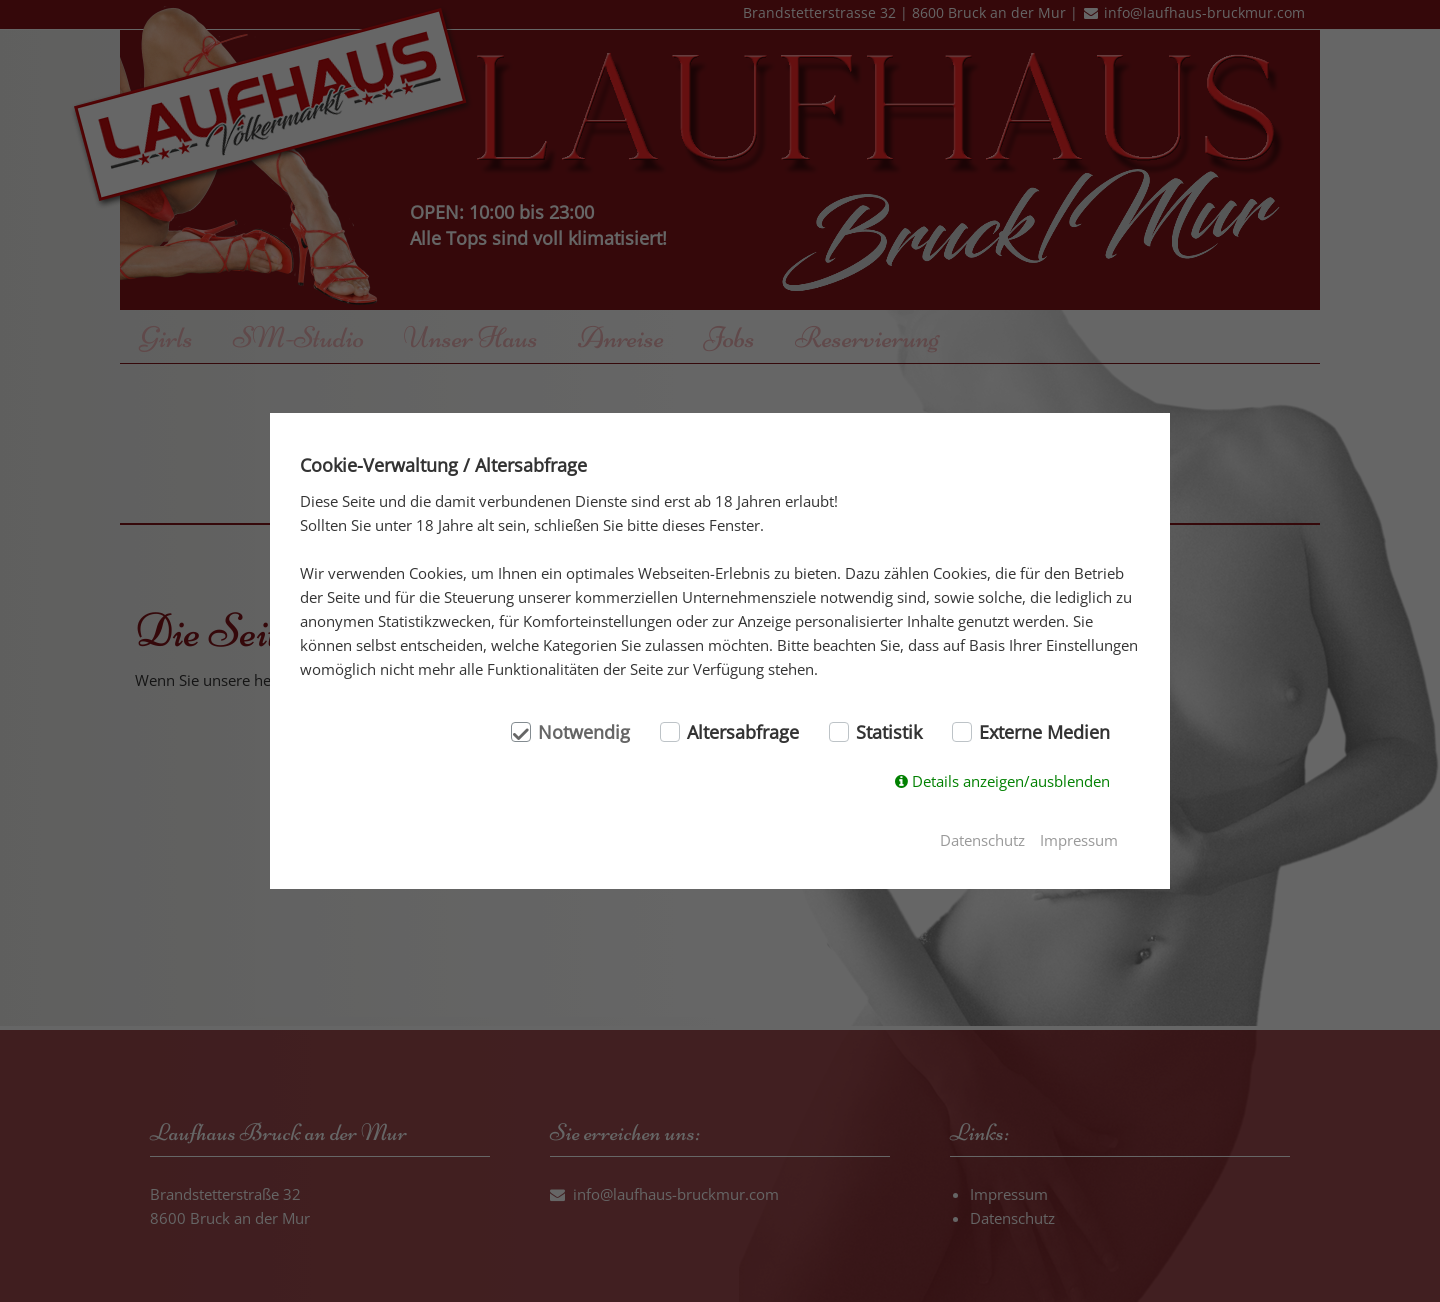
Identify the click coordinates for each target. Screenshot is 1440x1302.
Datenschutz (982, 840)
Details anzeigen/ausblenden (1011, 781)
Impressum (1079, 840)
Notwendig (584, 732)
